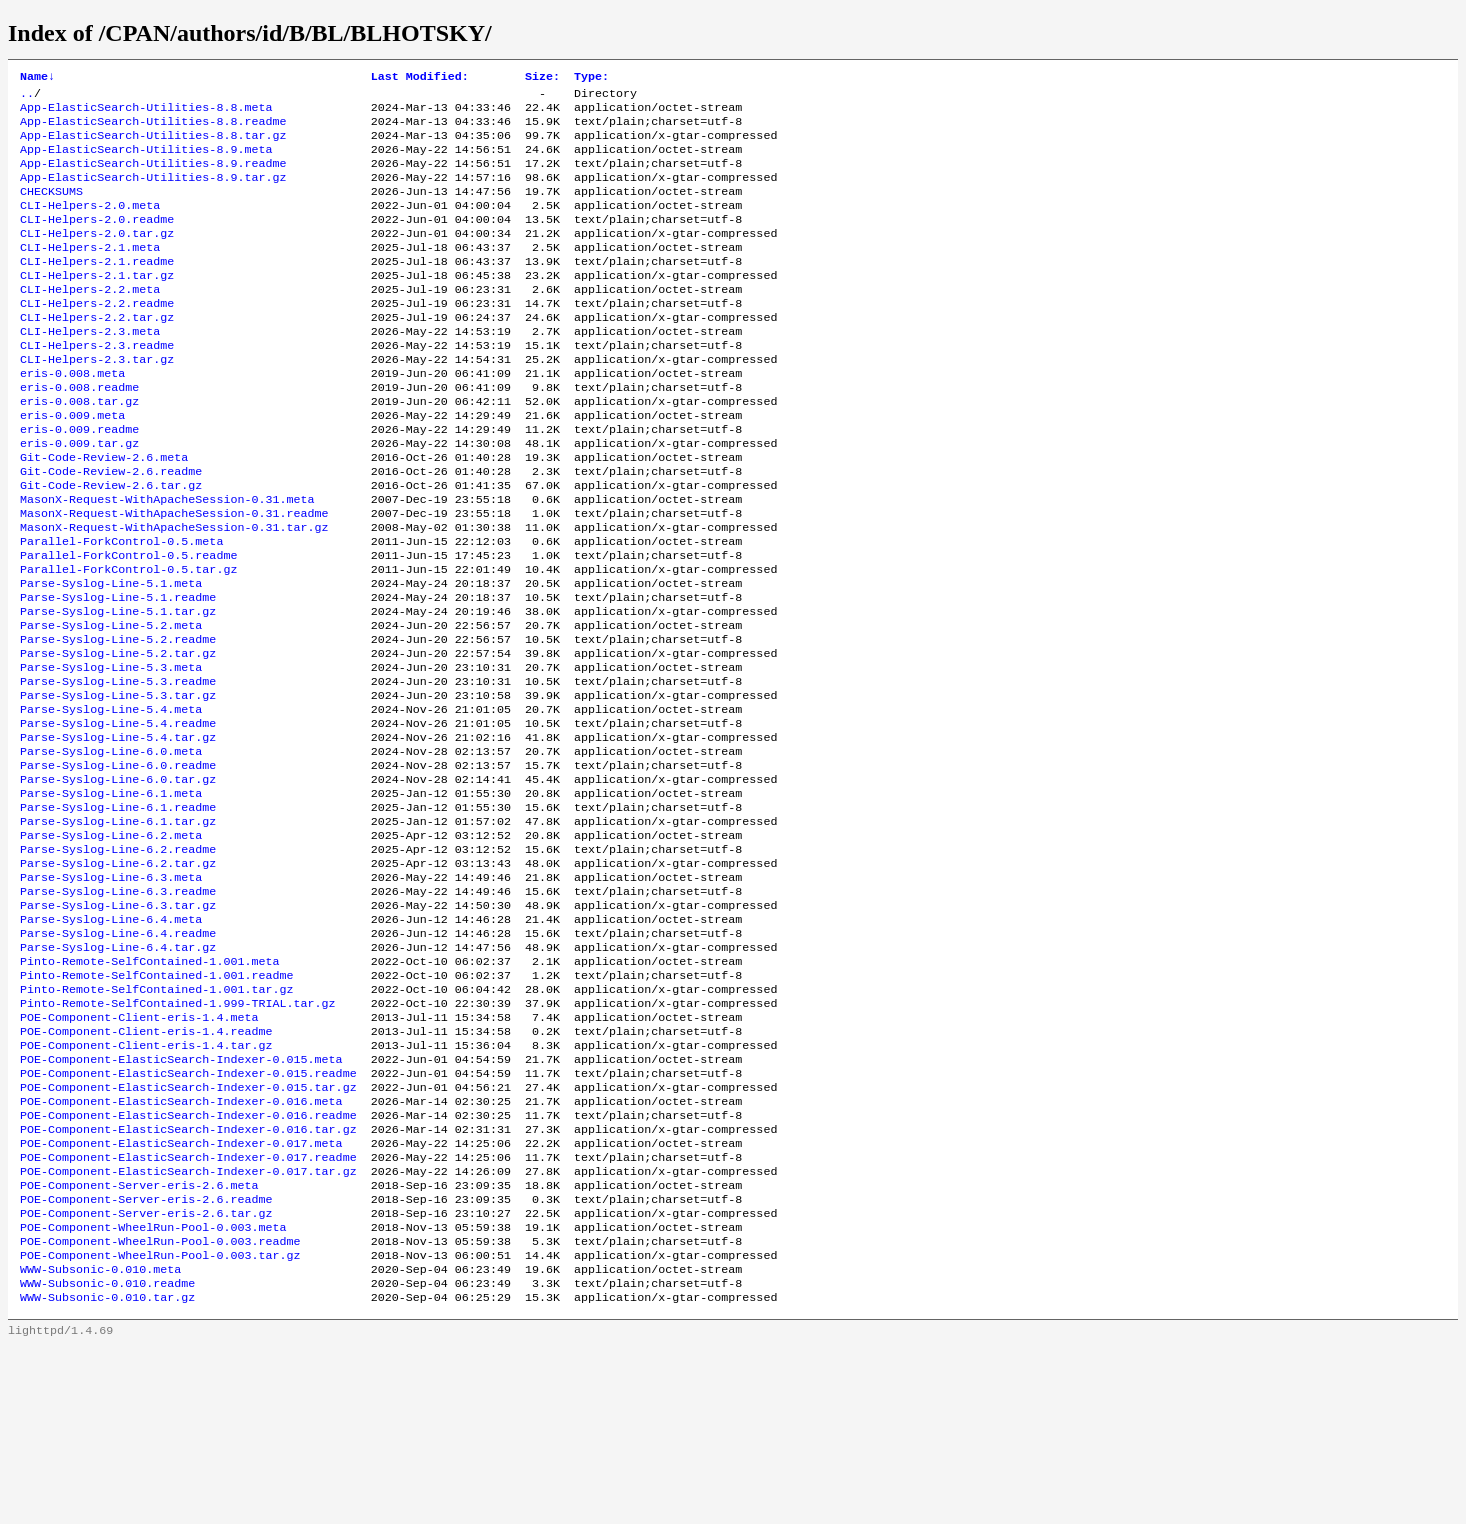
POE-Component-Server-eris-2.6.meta (139, 1345)
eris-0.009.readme (79, 481)
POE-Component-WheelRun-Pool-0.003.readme (160, 1409)
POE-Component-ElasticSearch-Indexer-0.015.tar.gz (188, 1233)
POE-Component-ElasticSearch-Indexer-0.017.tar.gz (188, 1329)
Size (542, 78)
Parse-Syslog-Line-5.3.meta (111, 753)
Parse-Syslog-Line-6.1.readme (118, 913)
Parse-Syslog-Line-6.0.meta (111, 849)
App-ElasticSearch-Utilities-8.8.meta (146, 113)
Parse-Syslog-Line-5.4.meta (111, 801)
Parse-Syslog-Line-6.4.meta (111, 1041)
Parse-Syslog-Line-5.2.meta (111, 705)
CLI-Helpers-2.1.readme (97, 289)
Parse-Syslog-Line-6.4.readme (118, 1057)
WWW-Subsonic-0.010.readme (107, 1457)
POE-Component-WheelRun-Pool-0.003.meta (153, 1393)
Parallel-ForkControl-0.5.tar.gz (128, 641)
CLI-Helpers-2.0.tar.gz (97, 257)
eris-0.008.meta (72, 417)
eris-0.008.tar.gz (79, 449)
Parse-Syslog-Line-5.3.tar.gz (118, 785)
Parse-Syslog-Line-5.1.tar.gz (118, 689)
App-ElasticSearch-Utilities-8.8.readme (153, 129)
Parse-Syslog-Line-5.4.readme (118, 817)
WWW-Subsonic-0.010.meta (100, 1441)
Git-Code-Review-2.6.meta (104, 513)
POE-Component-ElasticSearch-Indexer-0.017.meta (181, 1297)
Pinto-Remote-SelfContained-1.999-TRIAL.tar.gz (178, 1137)
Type (591, 78)
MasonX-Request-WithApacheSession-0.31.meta (167, 561)
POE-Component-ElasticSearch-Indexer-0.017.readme (188, 1313)
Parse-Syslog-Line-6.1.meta (111, 897)
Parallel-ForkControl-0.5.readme (128, 625)
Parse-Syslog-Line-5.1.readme (118, 673)
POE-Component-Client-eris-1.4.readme (146, 1169)
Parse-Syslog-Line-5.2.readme (118, 721)
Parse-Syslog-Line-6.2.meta (111, 945)
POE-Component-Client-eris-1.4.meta (139, 1153)
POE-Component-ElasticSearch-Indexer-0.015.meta (181, 1201)
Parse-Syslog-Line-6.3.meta (111, 993)
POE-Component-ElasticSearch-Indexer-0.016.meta (181, 1249)
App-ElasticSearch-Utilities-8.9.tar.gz (153, 193)
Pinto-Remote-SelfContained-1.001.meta (149, 1089)
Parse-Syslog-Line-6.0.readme (118, 865)
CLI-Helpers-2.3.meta (90, 369)
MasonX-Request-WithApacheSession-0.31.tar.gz (174, 593)
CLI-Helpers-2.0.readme (97, 241)
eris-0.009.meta (72, 465)
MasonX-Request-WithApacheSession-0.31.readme (174, 577)
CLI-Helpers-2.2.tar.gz (97, 353)
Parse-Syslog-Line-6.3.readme (118, 1009)
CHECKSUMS (51, 209)
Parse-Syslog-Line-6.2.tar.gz (118, 977)
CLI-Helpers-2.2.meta (90, 321)
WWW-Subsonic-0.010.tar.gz (107, 1473)
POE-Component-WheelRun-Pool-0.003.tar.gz (160, 1425)
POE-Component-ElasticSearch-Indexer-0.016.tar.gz (188, 1281)
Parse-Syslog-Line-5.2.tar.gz (118, 737)
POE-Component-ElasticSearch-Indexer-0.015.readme (188, 1217)
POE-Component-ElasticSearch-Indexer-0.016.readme (188, 1265)
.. (27, 97)
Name (37, 78)
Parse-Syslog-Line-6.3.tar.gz (118, 1025)
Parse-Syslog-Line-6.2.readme (118, 961)
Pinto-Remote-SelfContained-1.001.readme (157, 1105)
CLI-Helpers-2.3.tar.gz (97, 401)
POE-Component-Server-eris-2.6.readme (146, 1361)
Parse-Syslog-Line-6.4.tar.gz (118, 1073)
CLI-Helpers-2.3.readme (97, 385)
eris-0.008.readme (79, 433)
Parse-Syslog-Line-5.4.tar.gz (118, 833)
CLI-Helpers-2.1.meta (90, 273)
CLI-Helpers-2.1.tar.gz (97, 305)
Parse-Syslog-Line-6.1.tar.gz (118, 929)
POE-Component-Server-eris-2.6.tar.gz (146, 1377)
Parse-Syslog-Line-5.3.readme (118, 769)
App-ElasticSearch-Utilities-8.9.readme (153, 177)
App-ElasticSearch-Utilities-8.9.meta (146, 161)
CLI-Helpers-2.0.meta (90, 225)
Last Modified (420, 78)
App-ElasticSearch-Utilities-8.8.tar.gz (153, 145)
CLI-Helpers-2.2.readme (97, 337)
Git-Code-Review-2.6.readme (111, 529)
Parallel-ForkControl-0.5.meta (121, 609)
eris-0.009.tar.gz (79, 497)
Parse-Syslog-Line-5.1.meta (111, 657)
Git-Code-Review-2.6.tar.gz (111, 545)
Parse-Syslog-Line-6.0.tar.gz (118, 881)
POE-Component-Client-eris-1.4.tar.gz (146, 1185)
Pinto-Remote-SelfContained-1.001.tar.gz (157, 1121)
